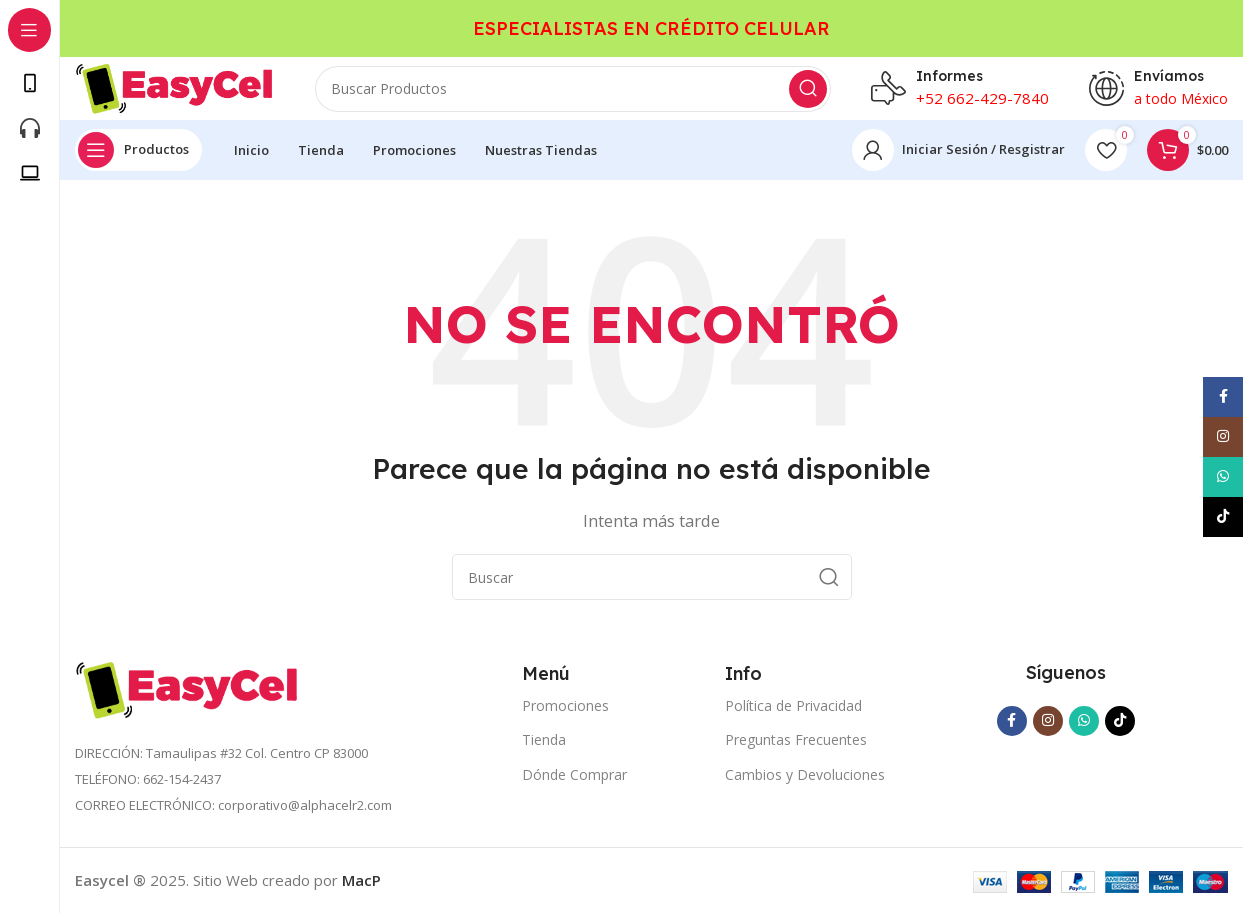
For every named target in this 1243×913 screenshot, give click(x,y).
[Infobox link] (960, 80)
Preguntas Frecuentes (796, 739)
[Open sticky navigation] (138, 150)
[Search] (573, 80)
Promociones (565, 705)
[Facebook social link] (1012, 721)
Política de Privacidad (793, 705)
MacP (361, 880)
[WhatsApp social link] (1084, 721)
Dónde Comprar (574, 774)
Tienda (544, 739)
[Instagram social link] (1048, 721)
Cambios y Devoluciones (805, 774)
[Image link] (187, 688)
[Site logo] (175, 78)
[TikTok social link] (1120, 721)
